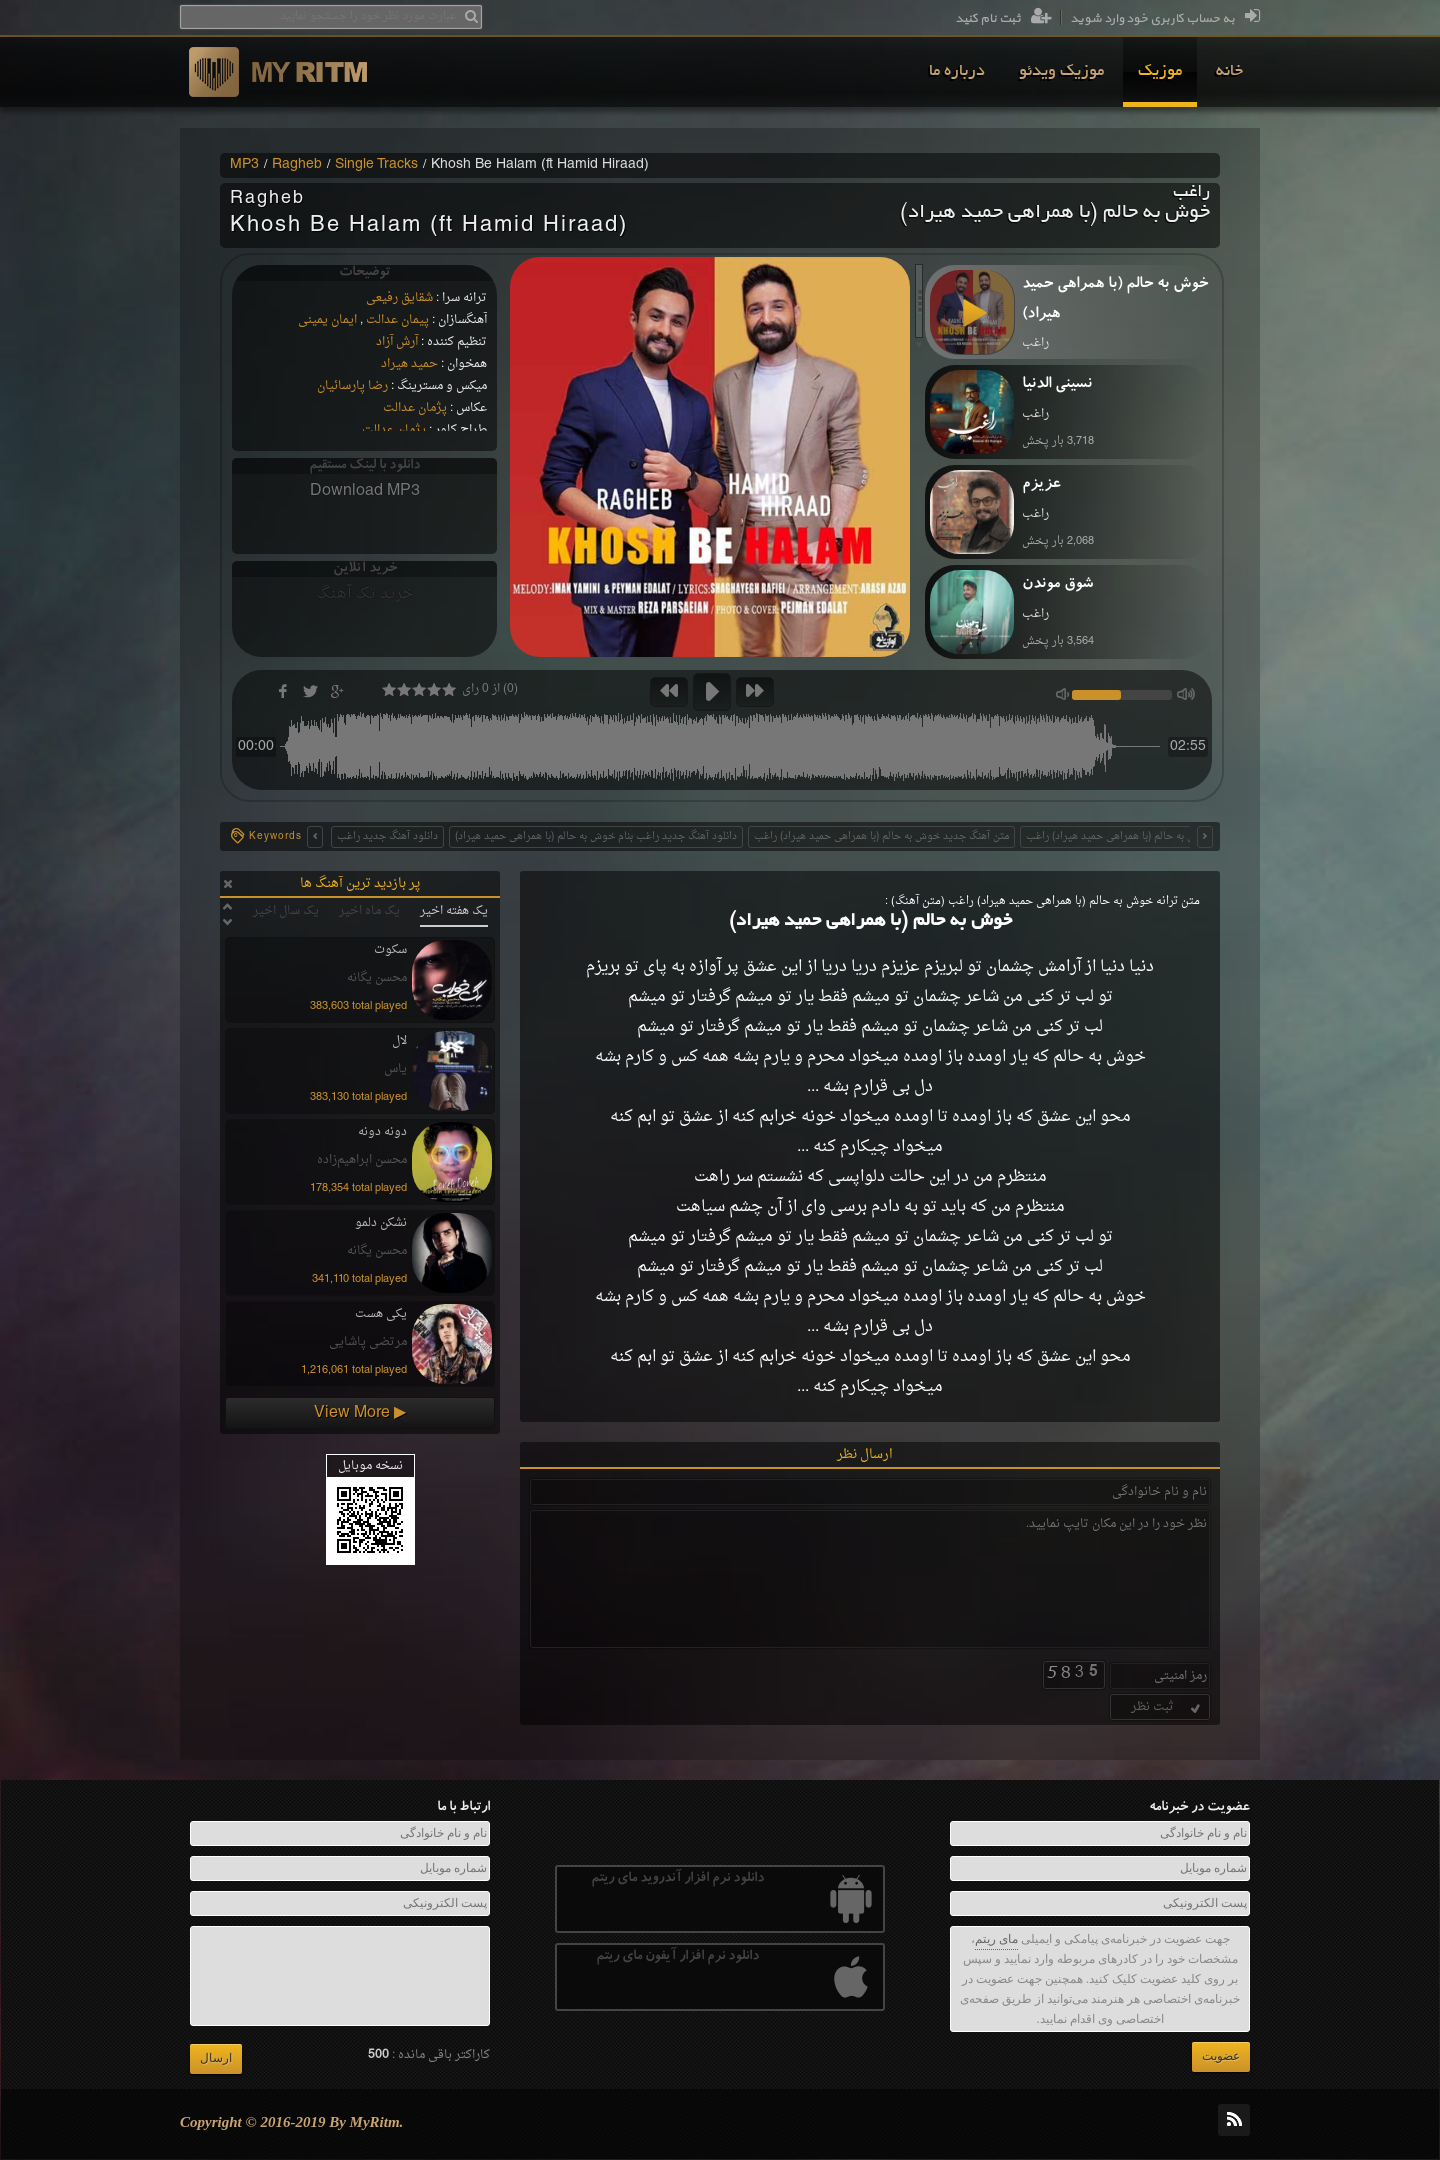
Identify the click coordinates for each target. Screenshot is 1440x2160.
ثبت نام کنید (1003, 19)
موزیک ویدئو (1061, 72)
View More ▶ (360, 1413)
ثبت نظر (1167, 1707)
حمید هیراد (409, 364)
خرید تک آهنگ (365, 594)
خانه (1229, 72)
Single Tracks (376, 165)
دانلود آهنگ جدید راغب (387, 836)
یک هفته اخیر (454, 911)
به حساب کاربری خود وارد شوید (1165, 19)
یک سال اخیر (286, 911)
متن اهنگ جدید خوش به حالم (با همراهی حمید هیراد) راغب (1153, 836)
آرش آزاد (397, 342)
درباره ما (957, 72)
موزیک (1160, 72)
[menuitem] (1229, 72)
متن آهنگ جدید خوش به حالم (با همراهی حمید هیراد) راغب (881, 836)
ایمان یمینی (327, 320)
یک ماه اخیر (369, 911)
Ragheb (297, 165)
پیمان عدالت (397, 320)
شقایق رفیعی (399, 298)
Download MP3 (365, 491)
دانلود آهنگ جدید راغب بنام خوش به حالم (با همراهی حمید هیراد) (596, 836)
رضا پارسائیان (352, 386)
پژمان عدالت (415, 408)
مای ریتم (996, 1939)
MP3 (244, 165)
